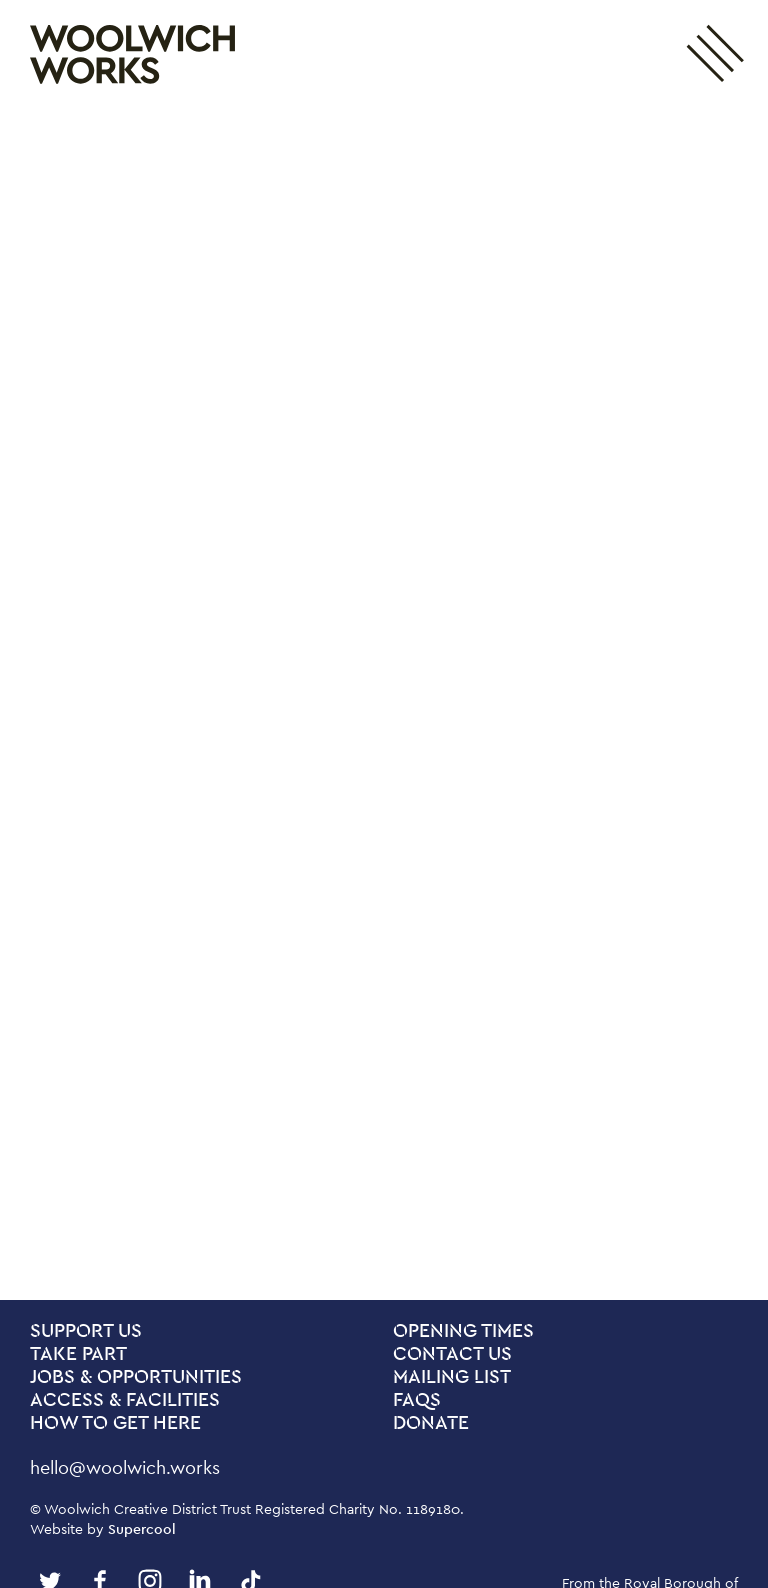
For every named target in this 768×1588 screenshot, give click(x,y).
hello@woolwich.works (125, 1467)
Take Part (78, 1354)
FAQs (417, 1400)
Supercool (142, 1529)
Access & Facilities (125, 1400)
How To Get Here (115, 1423)
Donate (431, 1423)
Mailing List (452, 1377)
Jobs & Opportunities (136, 1377)
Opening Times (463, 1331)
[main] (384, 704)
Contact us (452, 1354)
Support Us (86, 1331)
